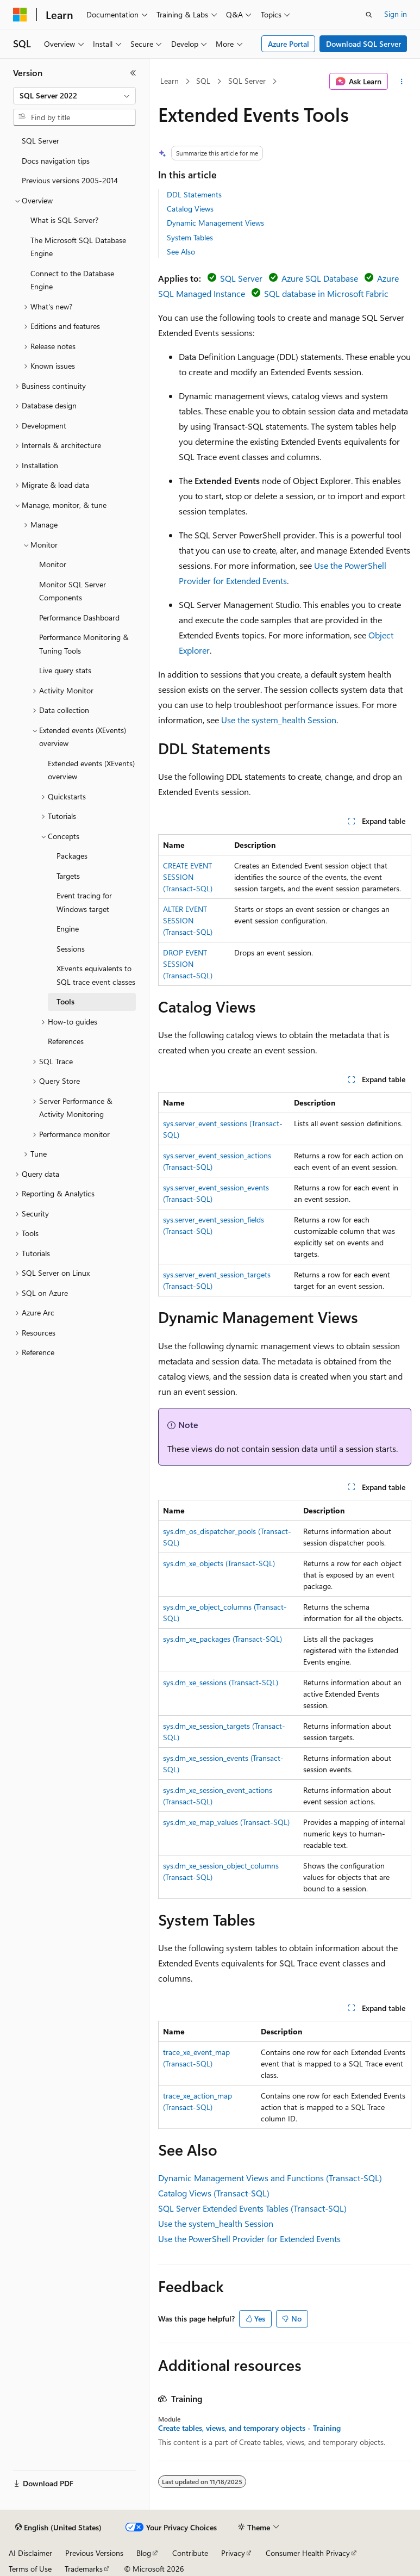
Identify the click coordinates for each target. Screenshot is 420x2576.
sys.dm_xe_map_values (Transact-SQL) (226, 1822)
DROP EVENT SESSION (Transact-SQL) (187, 963)
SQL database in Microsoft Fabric (326, 293)
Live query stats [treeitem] (65, 670)
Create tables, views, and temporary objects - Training (249, 2428)
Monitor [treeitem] (52, 564)
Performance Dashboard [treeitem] (79, 617)
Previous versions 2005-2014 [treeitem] (70, 180)
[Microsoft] (20, 15)
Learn (169, 81)
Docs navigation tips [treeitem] (56, 161)
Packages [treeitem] (72, 856)
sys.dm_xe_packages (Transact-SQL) (222, 1639)
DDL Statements (194, 194)
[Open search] (369, 14)
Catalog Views (190, 208)
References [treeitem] (66, 1041)
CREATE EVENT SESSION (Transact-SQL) (187, 876)
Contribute (190, 2553)
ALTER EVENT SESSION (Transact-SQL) (187, 920)
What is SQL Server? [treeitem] (64, 220)
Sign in (395, 14)
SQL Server (247, 81)
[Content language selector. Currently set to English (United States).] (58, 2527)
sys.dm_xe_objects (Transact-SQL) (219, 1563)
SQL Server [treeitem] (40, 140)
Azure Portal (288, 44)
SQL (203, 81)
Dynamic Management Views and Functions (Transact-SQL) (270, 2177)
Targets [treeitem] (68, 876)
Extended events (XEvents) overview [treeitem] (91, 770)
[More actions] (401, 81)
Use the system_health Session (278, 719)
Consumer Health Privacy (308, 2553)
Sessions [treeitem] (71, 949)
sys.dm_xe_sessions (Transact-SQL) (220, 1682)
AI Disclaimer (30, 2553)
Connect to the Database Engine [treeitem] (72, 280)
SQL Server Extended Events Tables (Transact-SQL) (252, 2208)
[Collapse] (133, 73)
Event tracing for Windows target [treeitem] (84, 902)
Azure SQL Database (319, 278)
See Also (181, 251)
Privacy (233, 2553)
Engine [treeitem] (68, 928)
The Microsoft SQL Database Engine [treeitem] (78, 247)
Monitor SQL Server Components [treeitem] (72, 591)
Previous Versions (94, 2553)
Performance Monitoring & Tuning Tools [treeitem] (84, 644)
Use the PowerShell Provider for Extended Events (249, 2238)
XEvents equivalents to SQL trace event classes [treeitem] (96, 975)
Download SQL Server (363, 44)
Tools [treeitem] (65, 1001)
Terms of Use (30, 2568)
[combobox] (74, 95)
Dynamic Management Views (215, 223)
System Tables (190, 237)
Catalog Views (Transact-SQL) (213, 2193)
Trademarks (84, 2568)
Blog (143, 2553)
